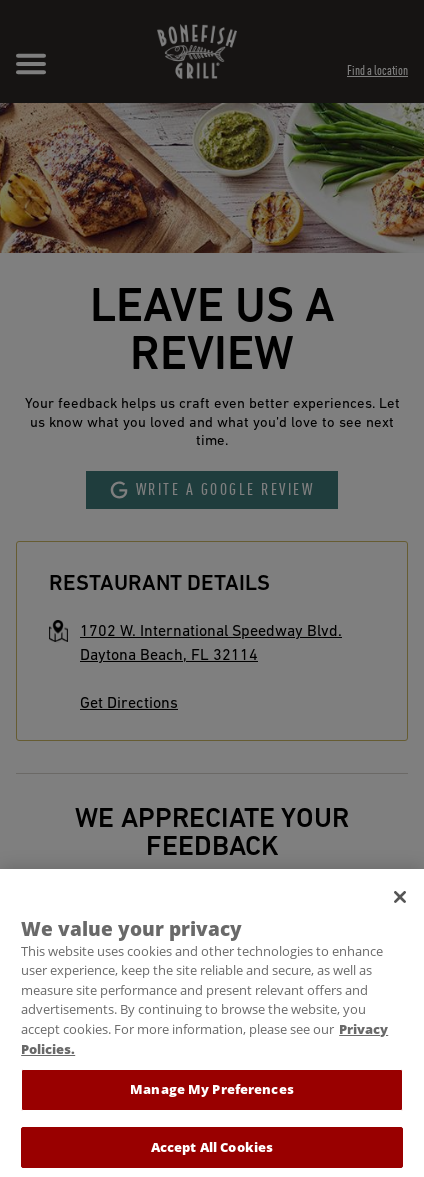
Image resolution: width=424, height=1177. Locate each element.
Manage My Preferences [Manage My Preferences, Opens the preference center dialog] (212, 1096)
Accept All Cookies (212, 1154)
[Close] (400, 904)
